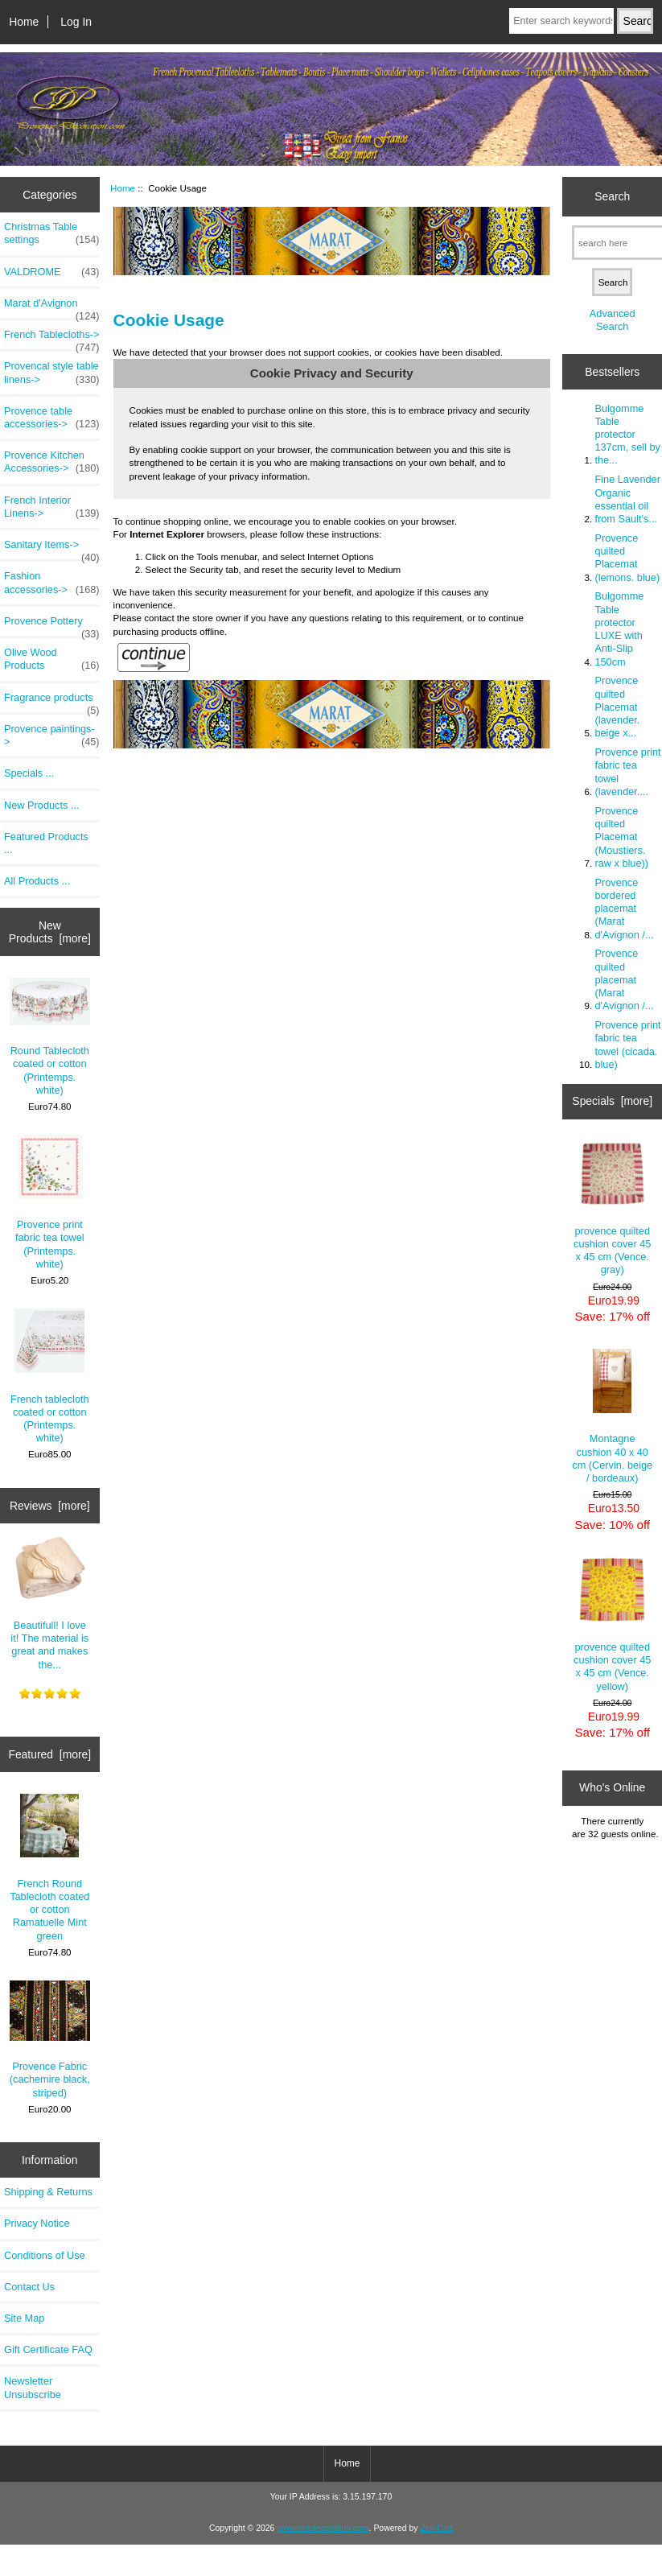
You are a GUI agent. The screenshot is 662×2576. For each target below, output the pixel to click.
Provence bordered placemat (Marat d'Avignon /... (623, 908)
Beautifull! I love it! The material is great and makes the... (49, 1603)
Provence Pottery (52, 625)
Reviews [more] (50, 1505)
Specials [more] (612, 1100)
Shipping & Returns (48, 2192)
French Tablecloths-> (52, 338)
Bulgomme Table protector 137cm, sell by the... (627, 434)
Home (24, 21)
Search (612, 196)
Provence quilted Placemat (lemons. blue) (627, 557)
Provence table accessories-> (52, 418)
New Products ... (42, 805)
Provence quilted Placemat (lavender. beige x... (616, 706)
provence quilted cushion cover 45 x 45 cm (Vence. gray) (612, 1208)
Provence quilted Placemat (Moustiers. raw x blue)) (621, 837)
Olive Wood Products (52, 659)
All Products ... (37, 881)
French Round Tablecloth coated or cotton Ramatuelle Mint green (49, 1868)
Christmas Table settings (52, 233)
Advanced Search (612, 319)
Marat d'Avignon (52, 307)
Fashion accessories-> (52, 583)
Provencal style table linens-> (52, 372)
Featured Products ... (46, 843)
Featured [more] (49, 1754)
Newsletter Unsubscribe (32, 2387)
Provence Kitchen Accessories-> (52, 462)
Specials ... (29, 773)
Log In (76, 21)
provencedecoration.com (322, 2528)
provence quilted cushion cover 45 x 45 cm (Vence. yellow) (612, 1624)
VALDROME (52, 272)
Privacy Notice (36, 2223)
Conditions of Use (44, 2255)
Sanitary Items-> (52, 548)
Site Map (24, 2318)
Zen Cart (436, 2528)
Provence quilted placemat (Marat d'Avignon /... (623, 979)
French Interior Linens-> (52, 507)
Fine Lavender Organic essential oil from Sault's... (627, 499)
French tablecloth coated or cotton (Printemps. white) (49, 1376)
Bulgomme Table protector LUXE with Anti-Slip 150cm (618, 628)
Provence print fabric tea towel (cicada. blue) (627, 1044)
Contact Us (29, 2287)
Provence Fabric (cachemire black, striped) (50, 2039)
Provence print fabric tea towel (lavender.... (627, 772)
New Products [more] (50, 932)
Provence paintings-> (52, 735)
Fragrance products (52, 701)
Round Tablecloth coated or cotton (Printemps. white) (50, 1037)
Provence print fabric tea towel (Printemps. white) (49, 1202)
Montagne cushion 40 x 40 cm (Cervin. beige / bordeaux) (612, 1416)
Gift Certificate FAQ (48, 2349)
